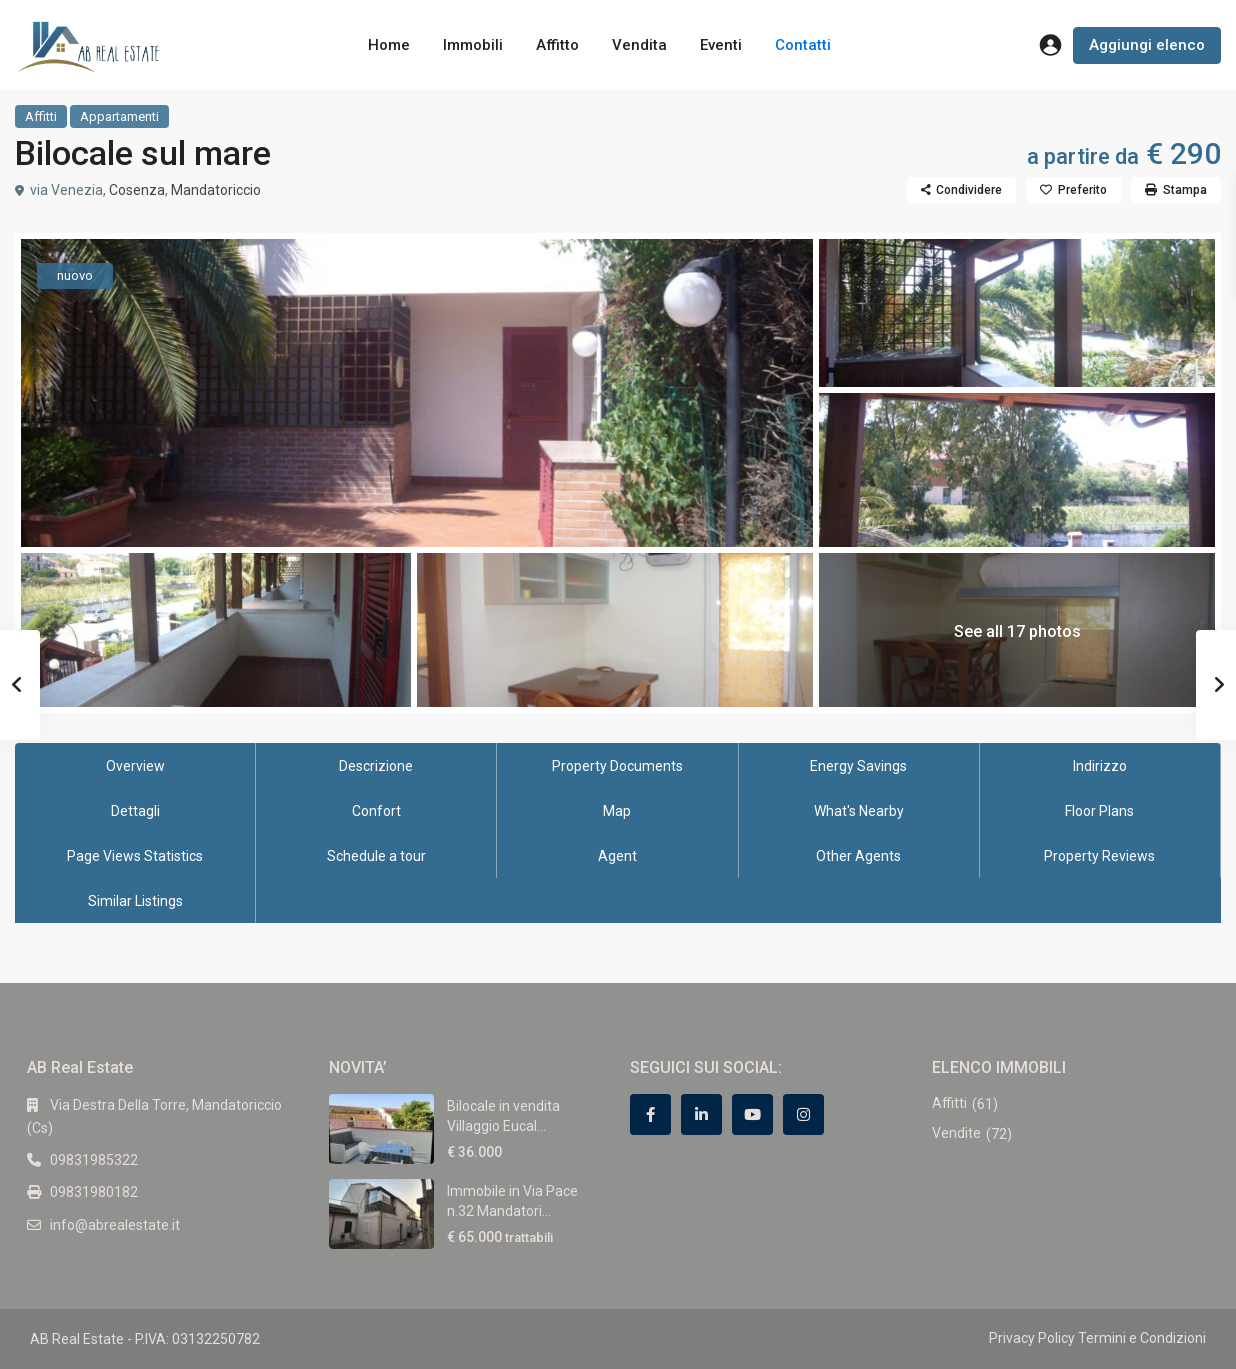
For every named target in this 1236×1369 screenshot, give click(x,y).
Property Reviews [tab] (1099, 856)
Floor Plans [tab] (1099, 811)
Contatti (803, 45)
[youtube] (752, 1114)
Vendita (639, 45)
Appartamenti (119, 116)
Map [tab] (617, 811)
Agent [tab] (617, 856)
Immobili (473, 45)
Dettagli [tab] (135, 811)
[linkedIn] (701, 1114)
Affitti (41, 116)
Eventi (721, 45)
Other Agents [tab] (858, 856)
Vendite (956, 1133)
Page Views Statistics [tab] (135, 856)
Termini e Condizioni (1142, 1338)
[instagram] (803, 1114)
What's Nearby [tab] (859, 811)
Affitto (557, 45)
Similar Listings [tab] (135, 901)
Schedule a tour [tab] (376, 856)
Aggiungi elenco (1147, 45)
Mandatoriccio (216, 190)
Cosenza (137, 190)
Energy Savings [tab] (858, 766)
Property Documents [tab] (617, 766)
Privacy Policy (1032, 1338)
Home (389, 45)
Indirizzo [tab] (1100, 766)
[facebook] (650, 1114)
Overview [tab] (135, 766)
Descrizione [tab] (376, 766)
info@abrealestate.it (115, 1225)
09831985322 (94, 1160)
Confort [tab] (376, 811)
